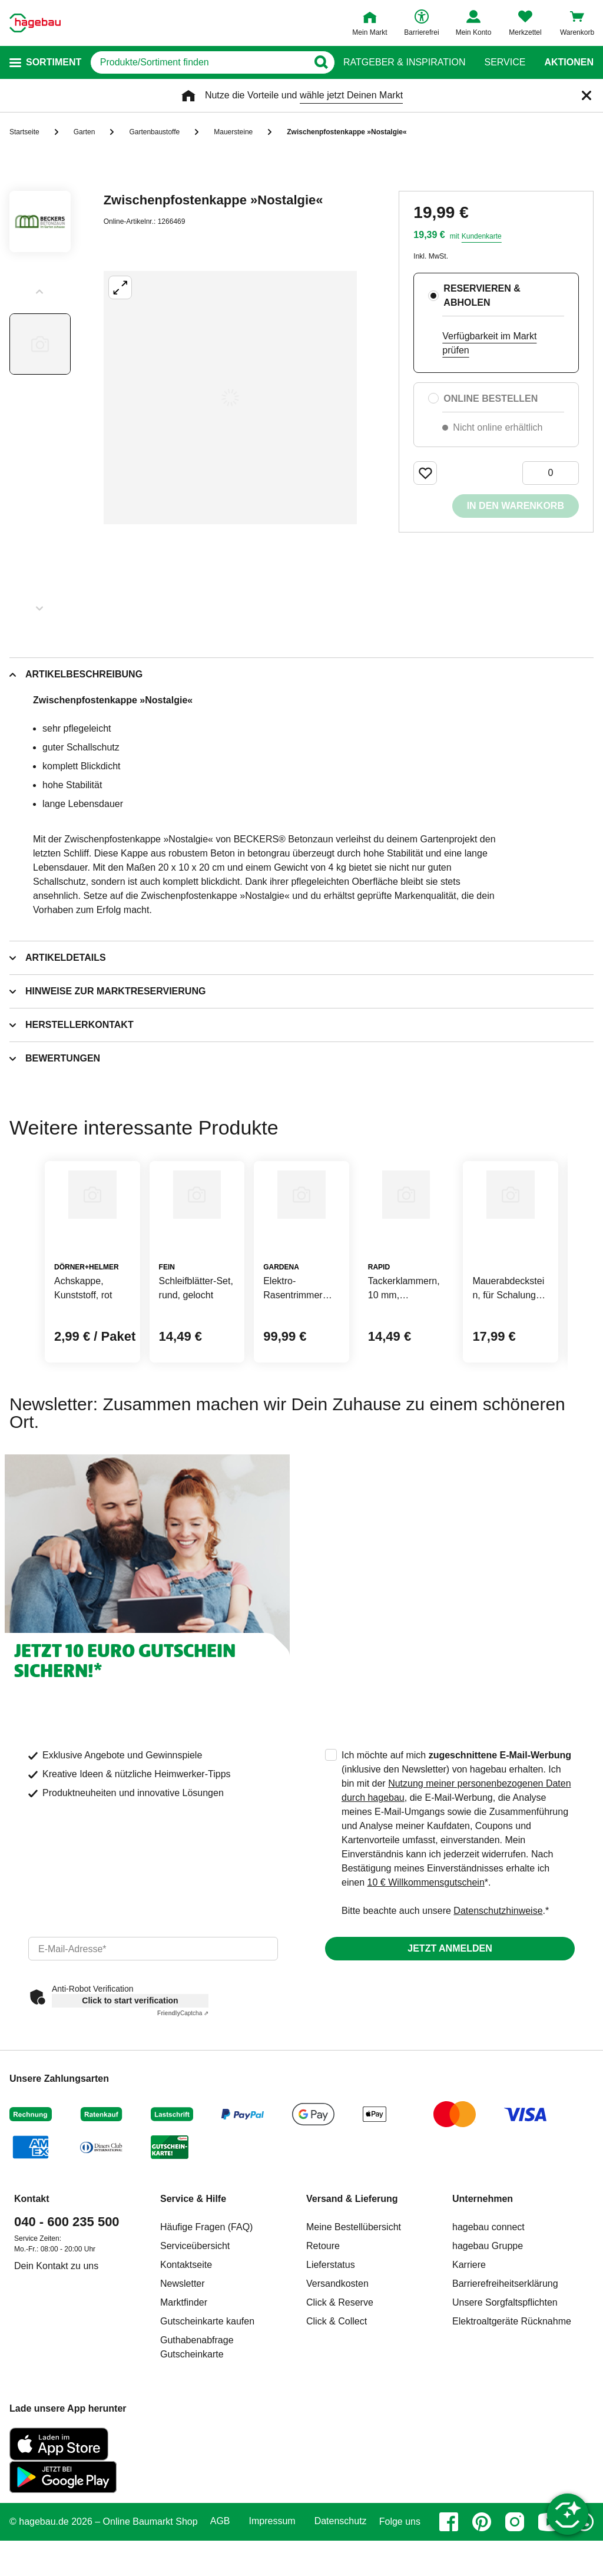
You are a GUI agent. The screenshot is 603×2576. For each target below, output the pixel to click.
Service (504, 62)
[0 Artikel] (550, 473)
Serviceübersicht (195, 2302)
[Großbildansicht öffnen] (230, 397)
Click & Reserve (339, 2359)
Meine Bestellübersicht (353, 2284)
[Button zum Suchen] (320, 62)
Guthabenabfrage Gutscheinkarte (197, 2404)
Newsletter (182, 2340)
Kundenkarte (482, 236)
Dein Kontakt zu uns (56, 2322)
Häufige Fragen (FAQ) (206, 2284)
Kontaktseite (186, 2321)
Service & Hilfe (193, 2255)
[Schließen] (586, 95)
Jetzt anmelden (449, 2005)
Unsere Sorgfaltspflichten (505, 2359)
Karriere (469, 2321)
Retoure (323, 2302)
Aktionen (569, 62)
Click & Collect (336, 2378)
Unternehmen (482, 2255)
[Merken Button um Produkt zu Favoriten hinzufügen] (425, 473)
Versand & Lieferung (352, 2255)
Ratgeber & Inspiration (404, 62)
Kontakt (31, 2255)
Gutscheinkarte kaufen (207, 2378)
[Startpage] (35, 23)
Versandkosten (337, 2340)
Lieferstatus (330, 2321)
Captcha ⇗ (182, 2069)
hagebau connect (488, 2284)
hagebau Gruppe (487, 2302)
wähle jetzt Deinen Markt (351, 95)
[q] (199, 62)
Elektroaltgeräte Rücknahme (511, 2378)
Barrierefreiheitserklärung (505, 2340)
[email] (153, 2005)
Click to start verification (130, 2057)
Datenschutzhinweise (497, 1967)
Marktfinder (183, 2359)
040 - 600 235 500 (67, 2278)
